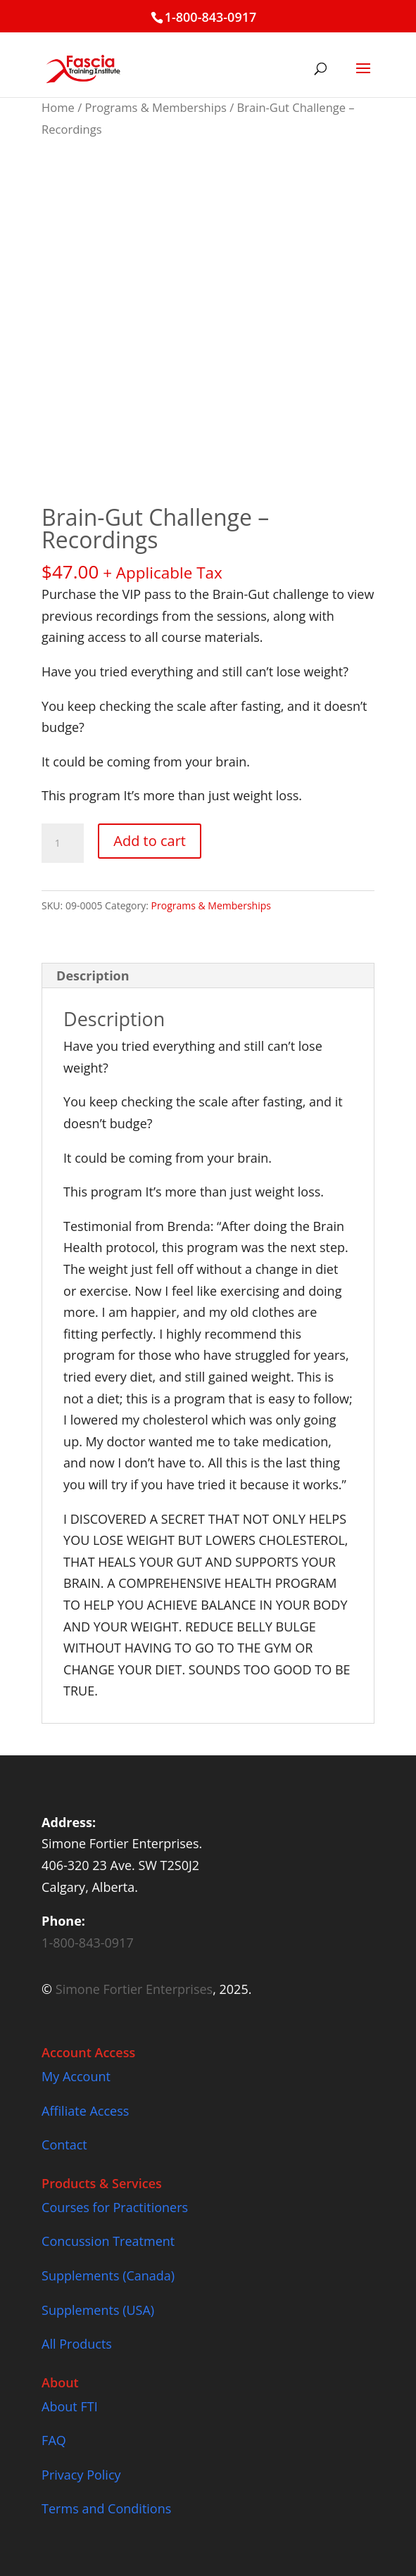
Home (58, 107)
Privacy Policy (81, 2474)
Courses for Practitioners (115, 2207)
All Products (77, 2343)
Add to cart (149, 840)
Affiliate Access (85, 2110)
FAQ (54, 2440)
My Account (76, 2076)
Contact (64, 2144)
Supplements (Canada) (108, 2275)
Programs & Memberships (156, 107)
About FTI (70, 2406)
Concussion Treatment (108, 2241)
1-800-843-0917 (211, 16)
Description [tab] (93, 975)
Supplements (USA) (98, 2310)
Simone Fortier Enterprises (134, 1989)
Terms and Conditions (106, 2508)
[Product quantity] (63, 843)
